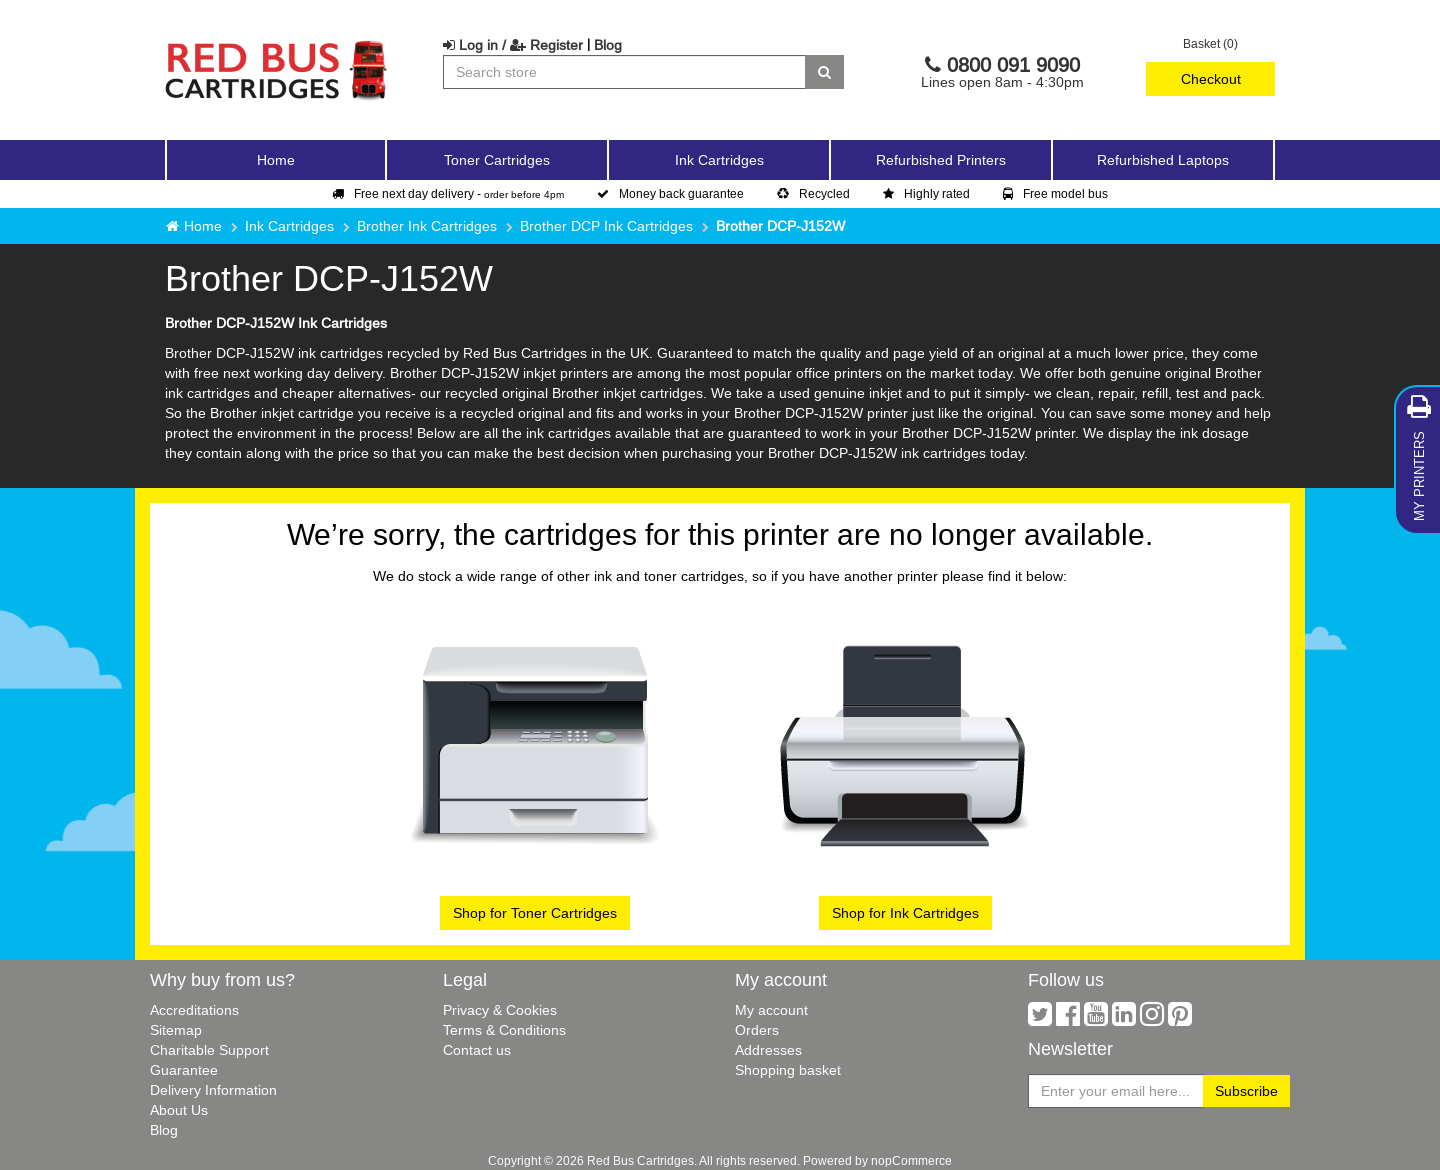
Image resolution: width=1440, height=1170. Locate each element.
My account (771, 1010)
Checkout (1211, 79)
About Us (179, 1110)
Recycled (813, 193)
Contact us (477, 1050)
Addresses (768, 1050)
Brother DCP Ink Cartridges (606, 226)
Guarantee (184, 1070)
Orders (757, 1030)
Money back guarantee (670, 193)
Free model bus (1055, 193)
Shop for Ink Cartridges (905, 913)
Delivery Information (213, 1090)
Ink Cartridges (289, 226)
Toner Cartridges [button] (497, 160)
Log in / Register (513, 45)
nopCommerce (911, 1160)
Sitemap (176, 1030)
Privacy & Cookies (500, 1010)
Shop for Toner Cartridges (535, 913)
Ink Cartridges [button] (719, 160)
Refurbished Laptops (1163, 160)
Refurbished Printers (941, 160)
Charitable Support (209, 1050)
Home (276, 160)
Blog (608, 45)
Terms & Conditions (504, 1030)
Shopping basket (788, 1070)
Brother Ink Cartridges (427, 226)
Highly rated (926, 193)
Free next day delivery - (448, 193)
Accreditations (194, 1010)
